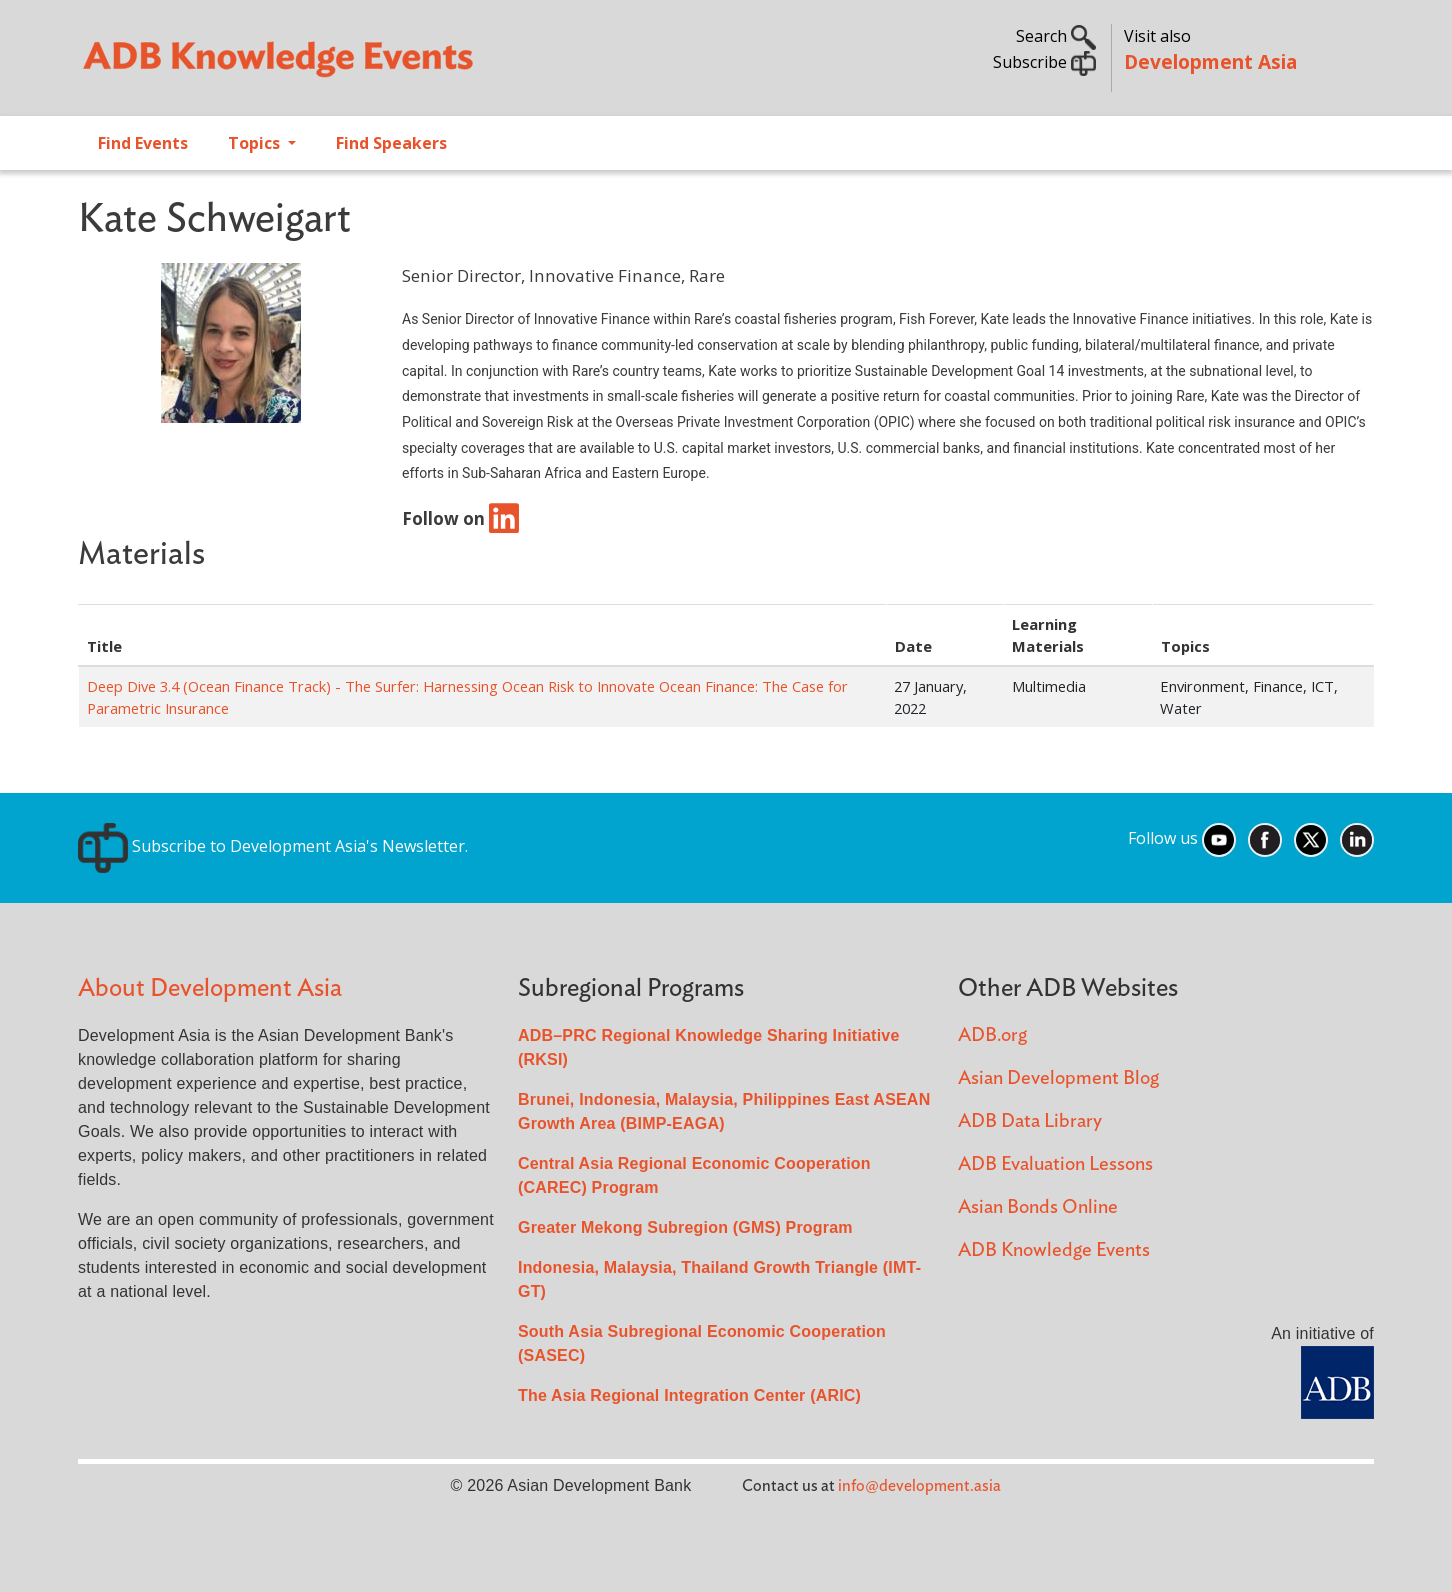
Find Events (143, 143)
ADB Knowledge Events (1054, 1250)
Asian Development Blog (1058, 1078)
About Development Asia (210, 988)
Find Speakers (391, 143)
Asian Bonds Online (1038, 1207)
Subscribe (1044, 62)
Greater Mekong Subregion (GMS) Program (685, 1227)
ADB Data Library (1030, 1121)
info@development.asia (919, 1486)
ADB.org (992, 1035)
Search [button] (1056, 36)
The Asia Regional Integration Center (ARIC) (689, 1395)
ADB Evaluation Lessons (1055, 1164)
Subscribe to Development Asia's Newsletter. (273, 846)
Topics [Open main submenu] (256, 143)
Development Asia (1210, 61)
